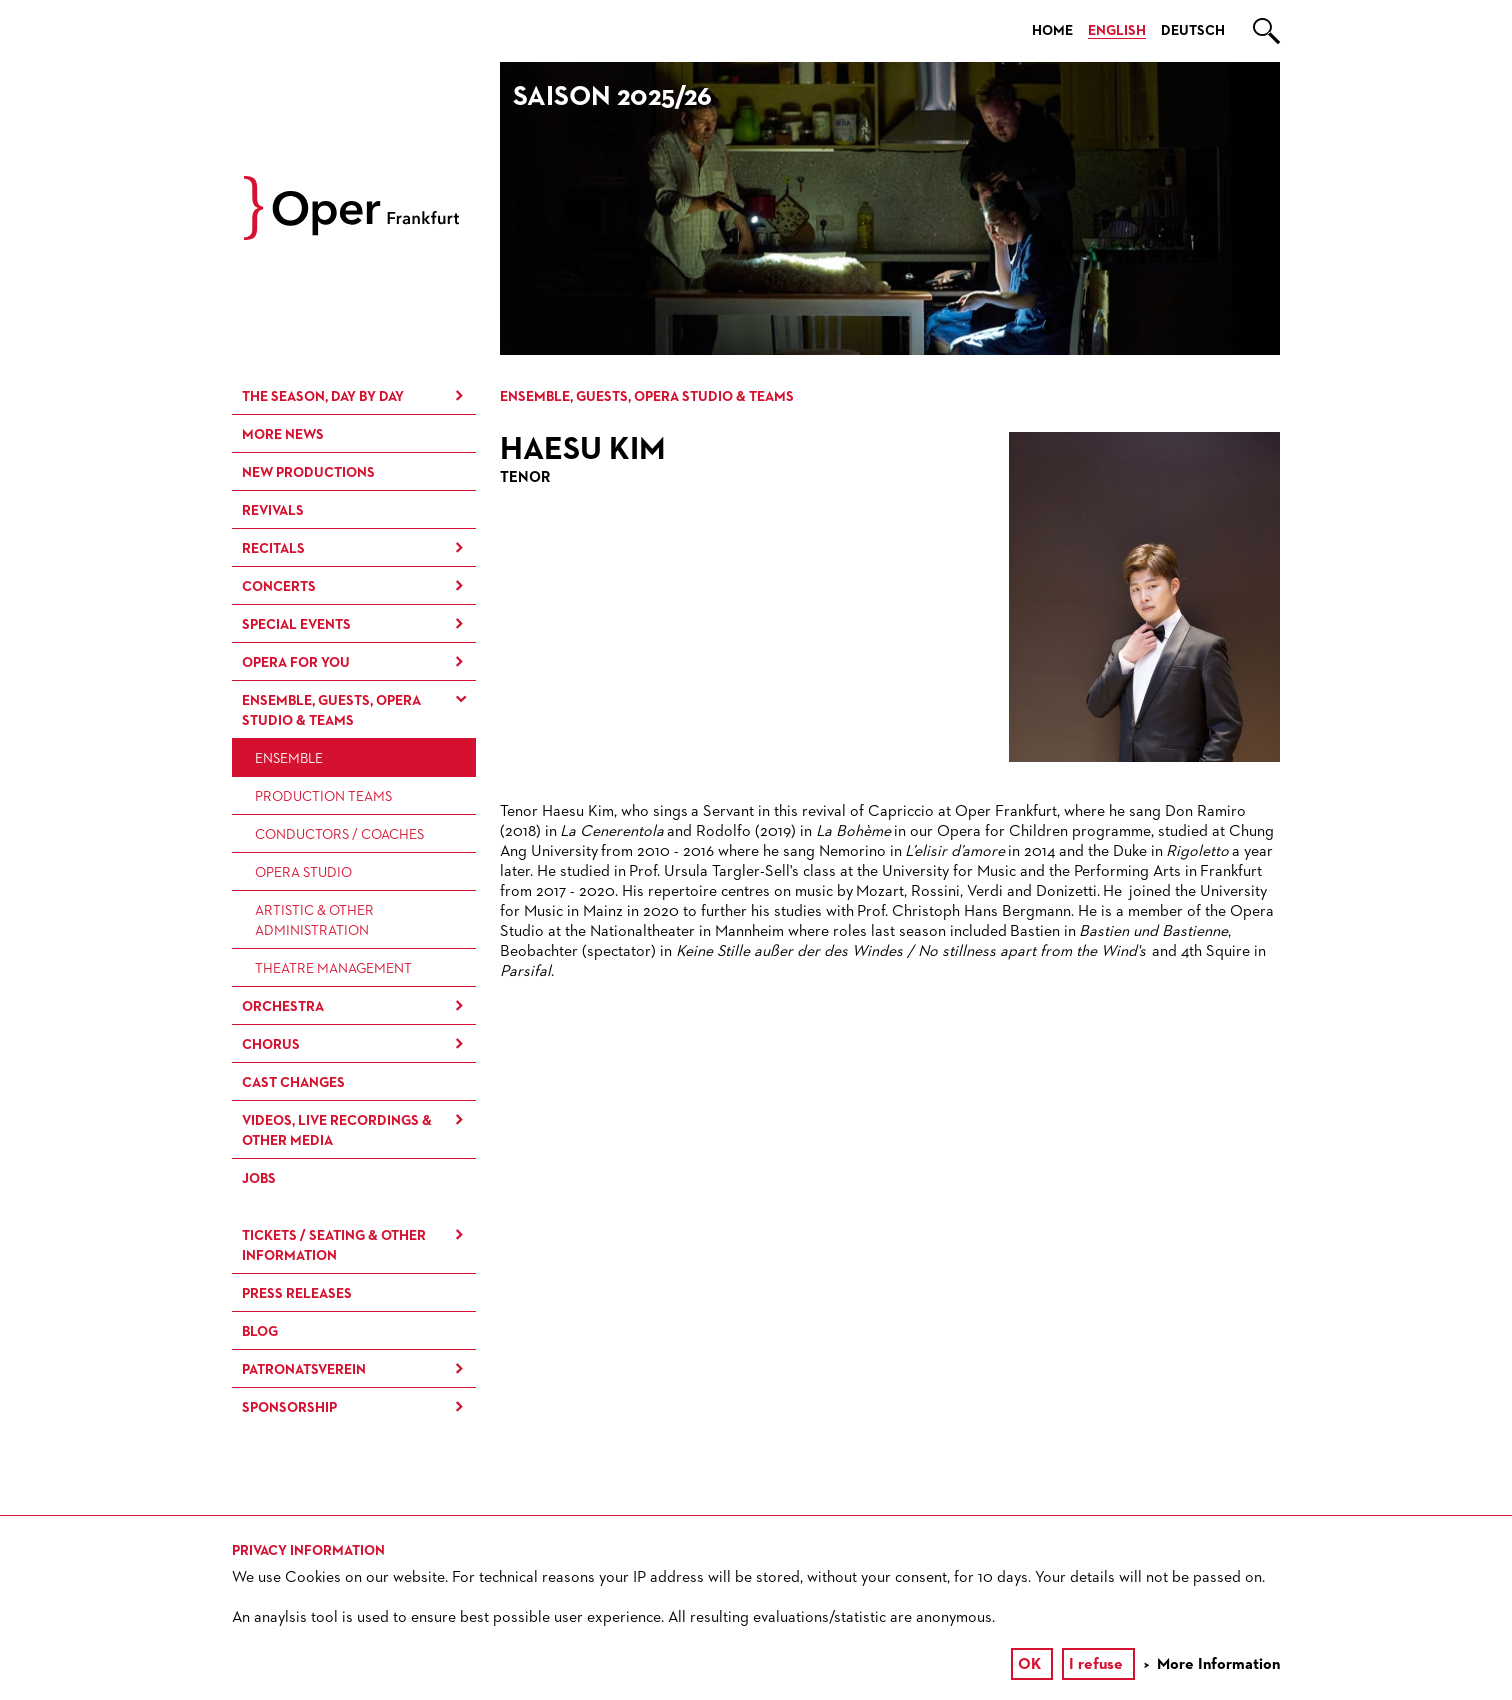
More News (283, 435)
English (1117, 31)
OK (1029, 1665)
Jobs (259, 1179)
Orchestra (283, 1007)
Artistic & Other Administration (314, 921)
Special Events (296, 625)
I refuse (1096, 1665)
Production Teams (323, 797)
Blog (260, 1332)
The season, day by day (323, 397)
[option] (890, 208)
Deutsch (1193, 31)
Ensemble (289, 759)
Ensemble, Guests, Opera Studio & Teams (331, 711)
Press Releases (297, 1294)
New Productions (308, 473)
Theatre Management (333, 969)
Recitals (273, 549)
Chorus (271, 1045)
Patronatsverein (304, 1370)
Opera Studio (303, 873)
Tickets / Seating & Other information (334, 1246)
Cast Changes (293, 1083)
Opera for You (296, 663)
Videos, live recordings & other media (337, 1131)
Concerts (279, 587)
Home (1052, 31)
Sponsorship (289, 1408)
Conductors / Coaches (339, 835)
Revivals (273, 511)
